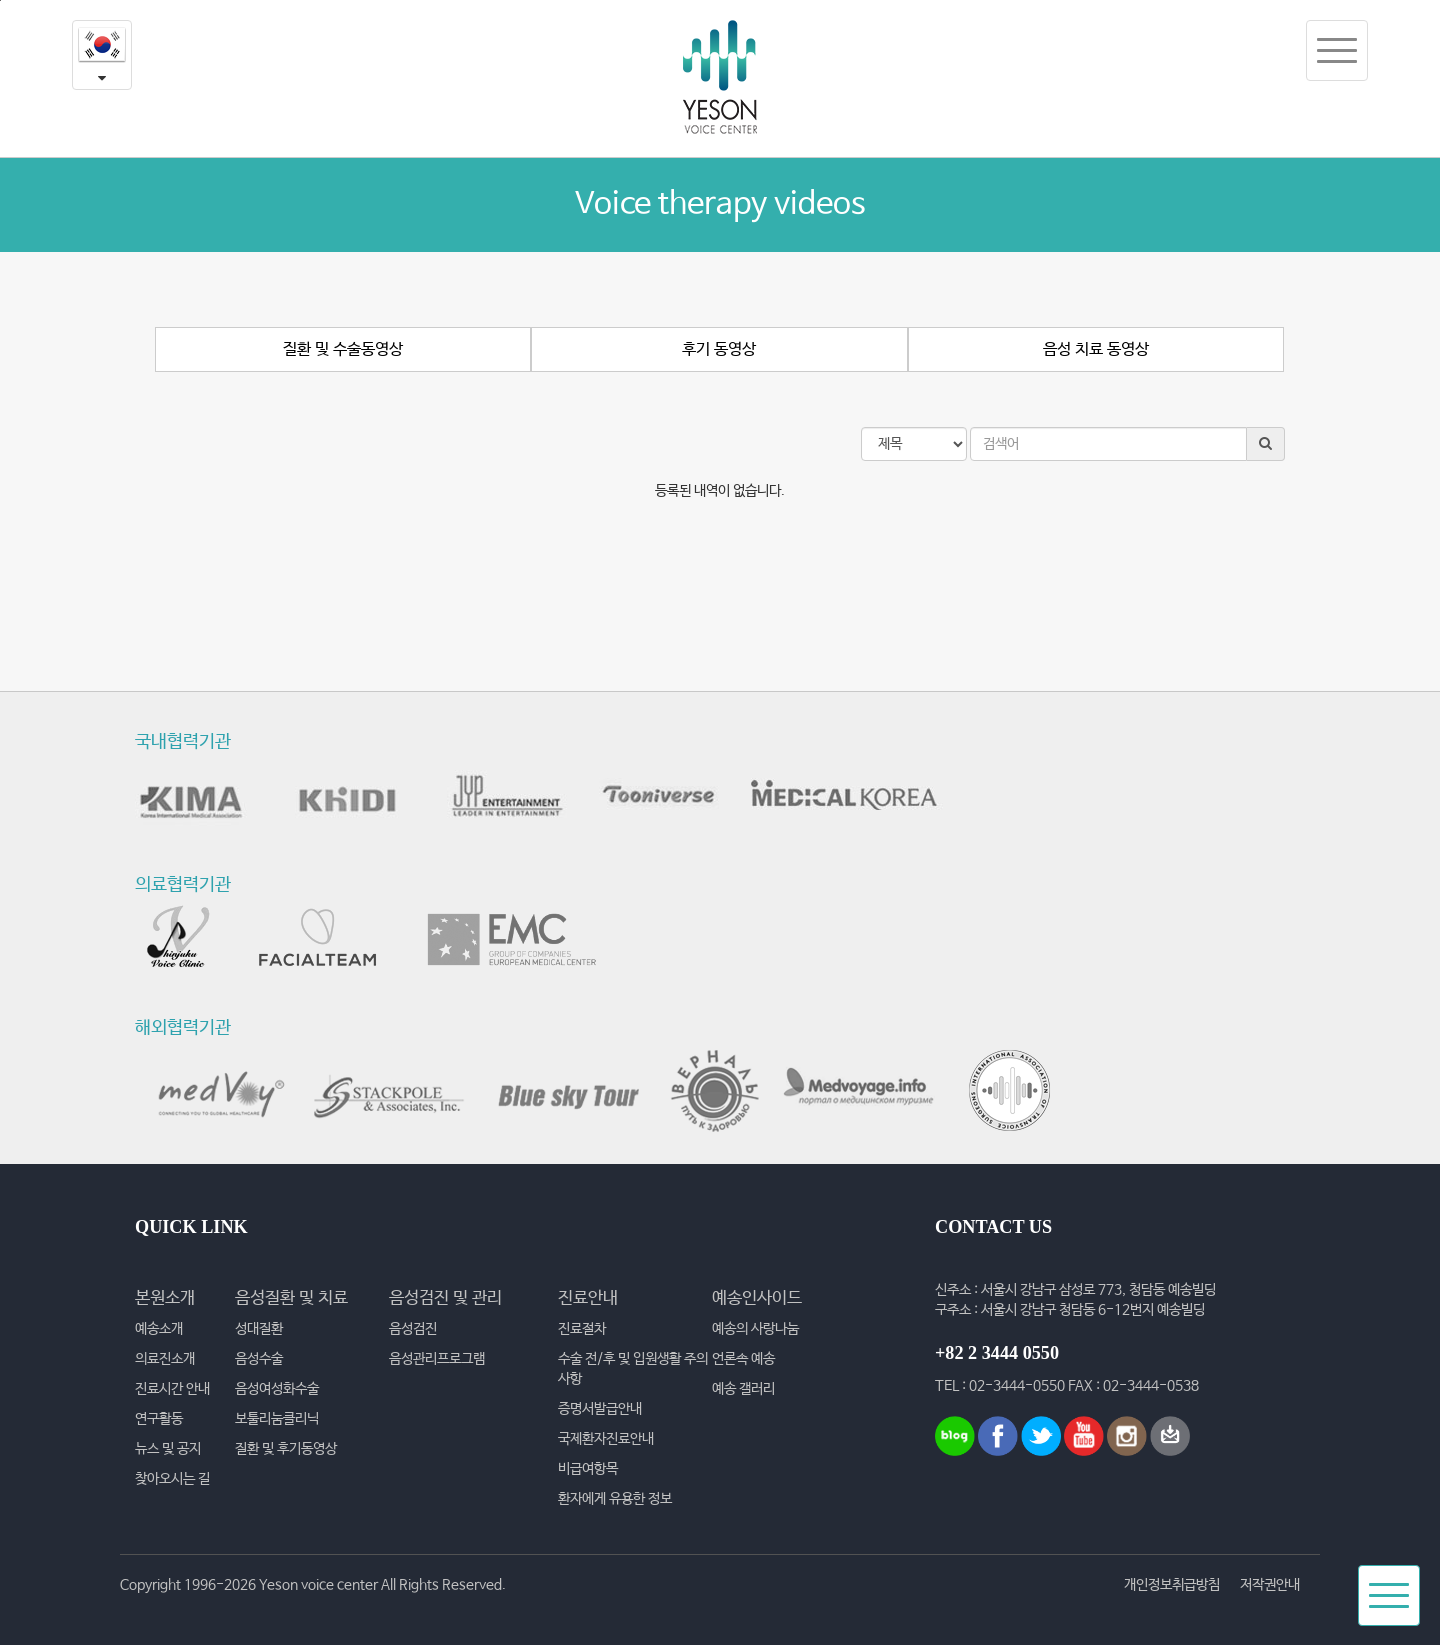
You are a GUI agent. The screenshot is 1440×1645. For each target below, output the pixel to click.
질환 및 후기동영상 (286, 1449)
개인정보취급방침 (1172, 1585)
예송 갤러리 (743, 1389)
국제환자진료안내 (606, 1439)
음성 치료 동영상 (1096, 349)
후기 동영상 (719, 349)
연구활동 (159, 1419)
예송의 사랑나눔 (755, 1329)
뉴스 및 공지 (168, 1449)
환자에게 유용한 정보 (615, 1499)
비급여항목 (588, 1469)
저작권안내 (1270, 1585)
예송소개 (159, 1329)
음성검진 (413, 1329)
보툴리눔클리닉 (277, 1419)
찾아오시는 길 (172, 1479)
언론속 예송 (743, 1359)
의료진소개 (165, 1359)
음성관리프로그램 (437, 1359)
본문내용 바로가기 (0, 0)
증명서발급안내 (600, 1409)
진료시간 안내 (172, 1389)
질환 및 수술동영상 (343, 349)
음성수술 (259, 1359)
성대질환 (259, 1329)
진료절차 (582, 1329)
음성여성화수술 (277, 1389)
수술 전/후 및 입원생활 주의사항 (633, 1369)
